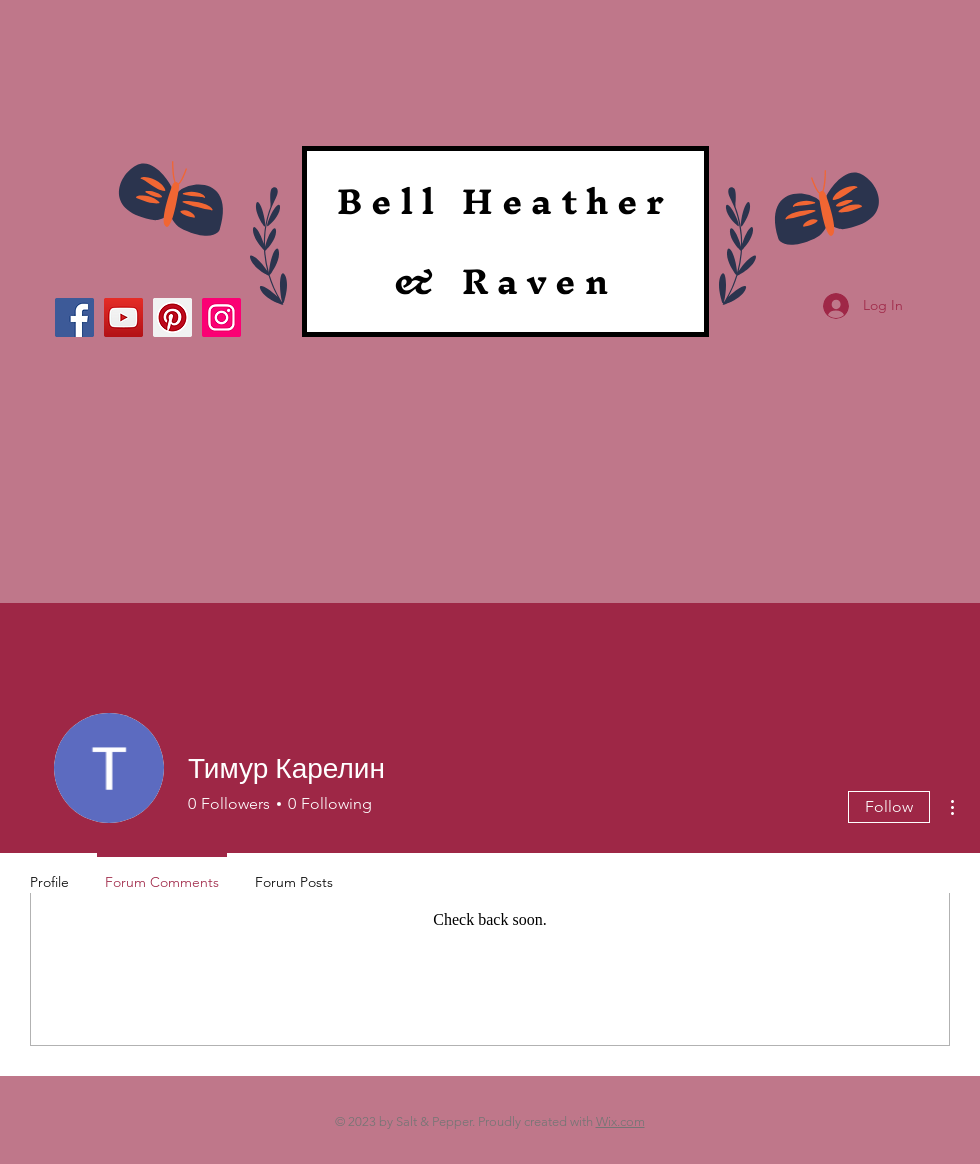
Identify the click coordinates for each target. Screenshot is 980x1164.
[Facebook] (74, 317)
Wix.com (620, 1121)
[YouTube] (123, 317)
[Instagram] (221, 317)
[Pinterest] (172, 317)
